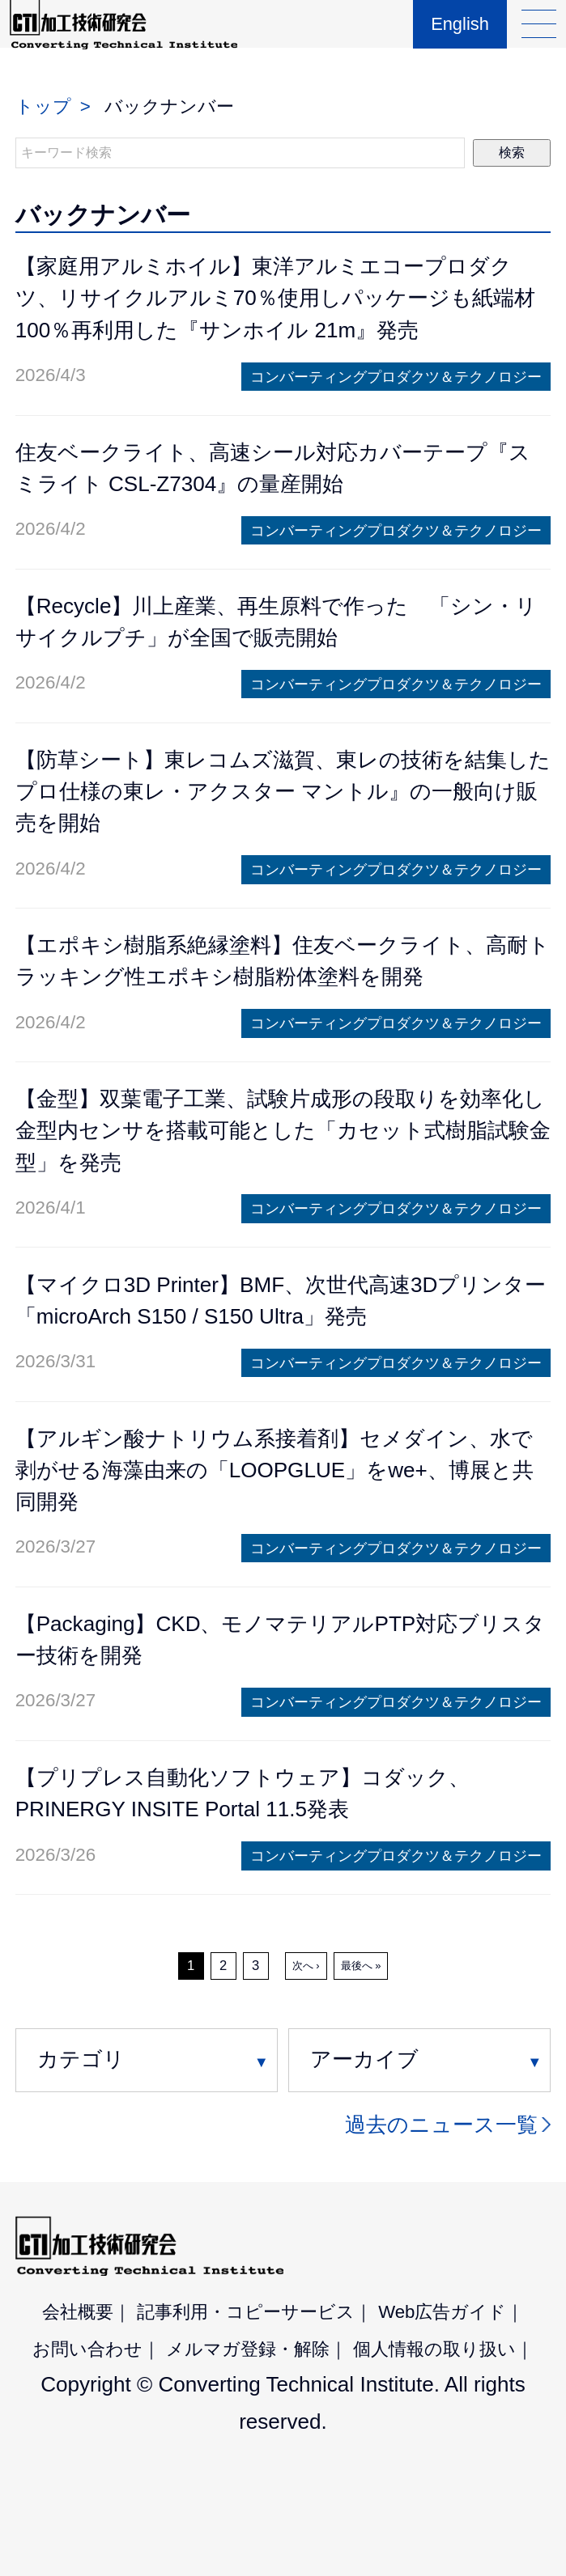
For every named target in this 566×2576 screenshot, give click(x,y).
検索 (512, 152)
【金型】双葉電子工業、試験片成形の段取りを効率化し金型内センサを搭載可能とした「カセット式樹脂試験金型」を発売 (283, 1130)
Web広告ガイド (442, 2312)
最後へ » (361, 1966)
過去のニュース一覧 (441, 2124)
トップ (43, 106)
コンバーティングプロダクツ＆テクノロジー (396, 376)
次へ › (306, 1966)
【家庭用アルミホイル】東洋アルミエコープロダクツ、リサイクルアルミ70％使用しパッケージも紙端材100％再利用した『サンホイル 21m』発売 (275, 297)
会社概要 (77, 2312)
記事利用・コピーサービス (246, 2312)
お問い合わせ (87, 2349)
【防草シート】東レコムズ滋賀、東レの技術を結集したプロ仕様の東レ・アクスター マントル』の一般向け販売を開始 (283, 791)
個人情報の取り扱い (434, 2349)
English (455, 37)
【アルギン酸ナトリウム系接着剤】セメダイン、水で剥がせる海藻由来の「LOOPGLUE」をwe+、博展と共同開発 (274, 1470)
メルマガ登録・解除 (248, 2349)
